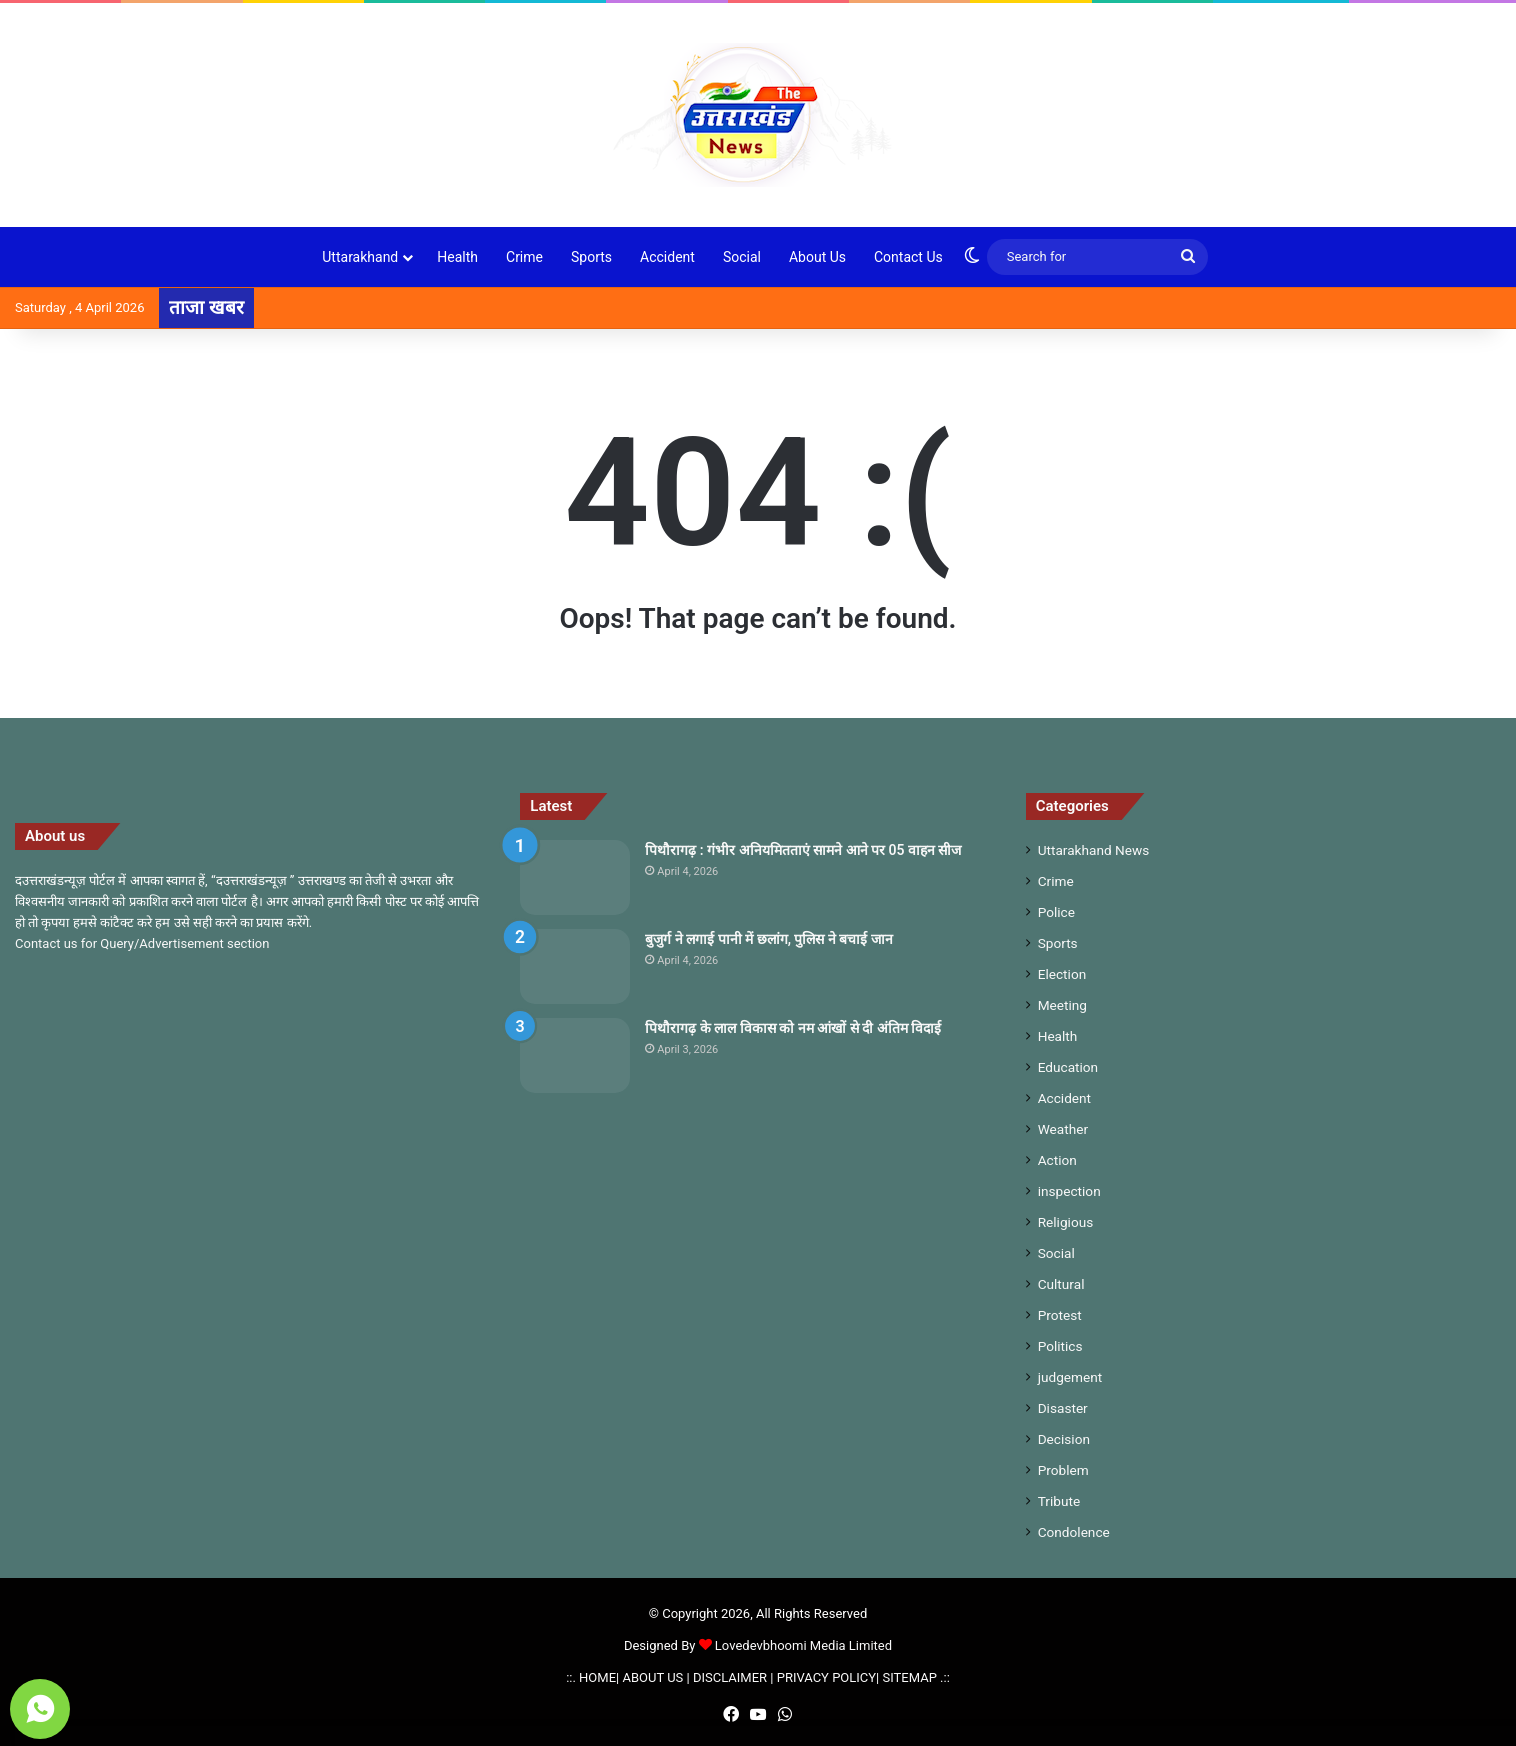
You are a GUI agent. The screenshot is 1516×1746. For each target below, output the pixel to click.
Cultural (1061, 1284)
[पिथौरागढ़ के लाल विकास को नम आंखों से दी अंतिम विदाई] (575, 1055)
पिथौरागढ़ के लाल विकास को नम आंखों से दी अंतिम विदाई (793, 1028)
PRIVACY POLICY (826, 1677)
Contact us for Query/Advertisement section (142, 943)
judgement (1070, 1377)
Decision (1064, 1439)
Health (457, 257)
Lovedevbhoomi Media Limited (795, 1645)
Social (742, 257)
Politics (1060, 1346)
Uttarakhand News (1094, 850)
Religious (1066, 1222)
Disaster (1063, 1408)
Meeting (1062, 1005)
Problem (1063, 1470)
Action (1057, 1160)
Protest (1060, 1315)
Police (1056, 912)
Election (1062, 974)
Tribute (1059, 1501)
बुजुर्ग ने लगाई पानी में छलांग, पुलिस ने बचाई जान (769, 939)
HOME (597, 1677)
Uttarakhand (360, 257)
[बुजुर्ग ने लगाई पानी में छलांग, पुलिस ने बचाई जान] (575, 966)
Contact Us (908, 257)
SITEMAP (910, 1677)
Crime (524, 257)
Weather (1063, 1129)
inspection (1069, 1191)
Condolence (1074, 1532)
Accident (667, 257)
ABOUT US (652, 1677)
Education (1068, 1067)
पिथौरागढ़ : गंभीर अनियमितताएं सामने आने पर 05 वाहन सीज (803, 850)
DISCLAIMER (730, 1677)
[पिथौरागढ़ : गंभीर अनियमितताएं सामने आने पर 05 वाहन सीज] (575, 877)
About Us (817, 257)
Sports (591, 257)
